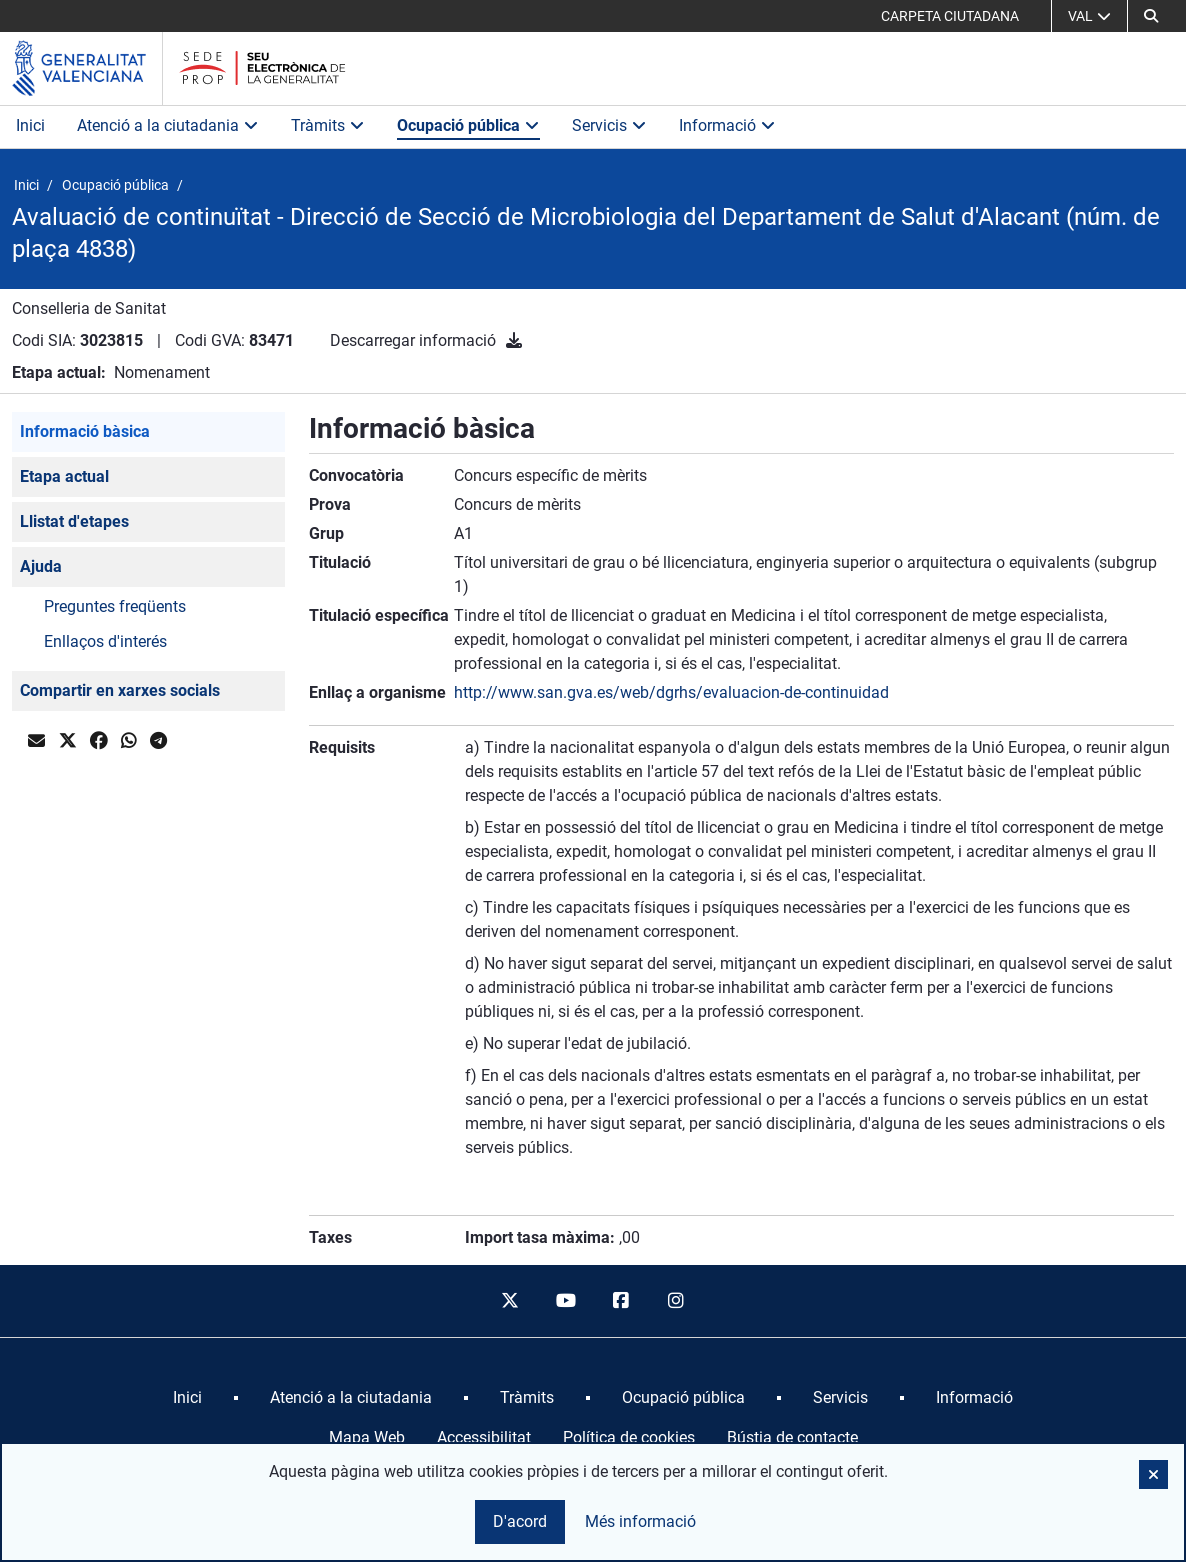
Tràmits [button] (328, 125)
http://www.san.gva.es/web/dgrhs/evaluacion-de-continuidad (671, 692)
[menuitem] (187, 1398)
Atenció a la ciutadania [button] (168, 125)
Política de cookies (629, 1437)
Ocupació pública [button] (468, 125)
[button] (1151, 16)
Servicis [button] (609, 125)
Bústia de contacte (792, 1437)
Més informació (640, 1521)
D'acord (520, 1521)
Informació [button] (727, 125)
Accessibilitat (484, 1437)
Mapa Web (367, 1437)
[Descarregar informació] (514, 340)
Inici (30, 125)
